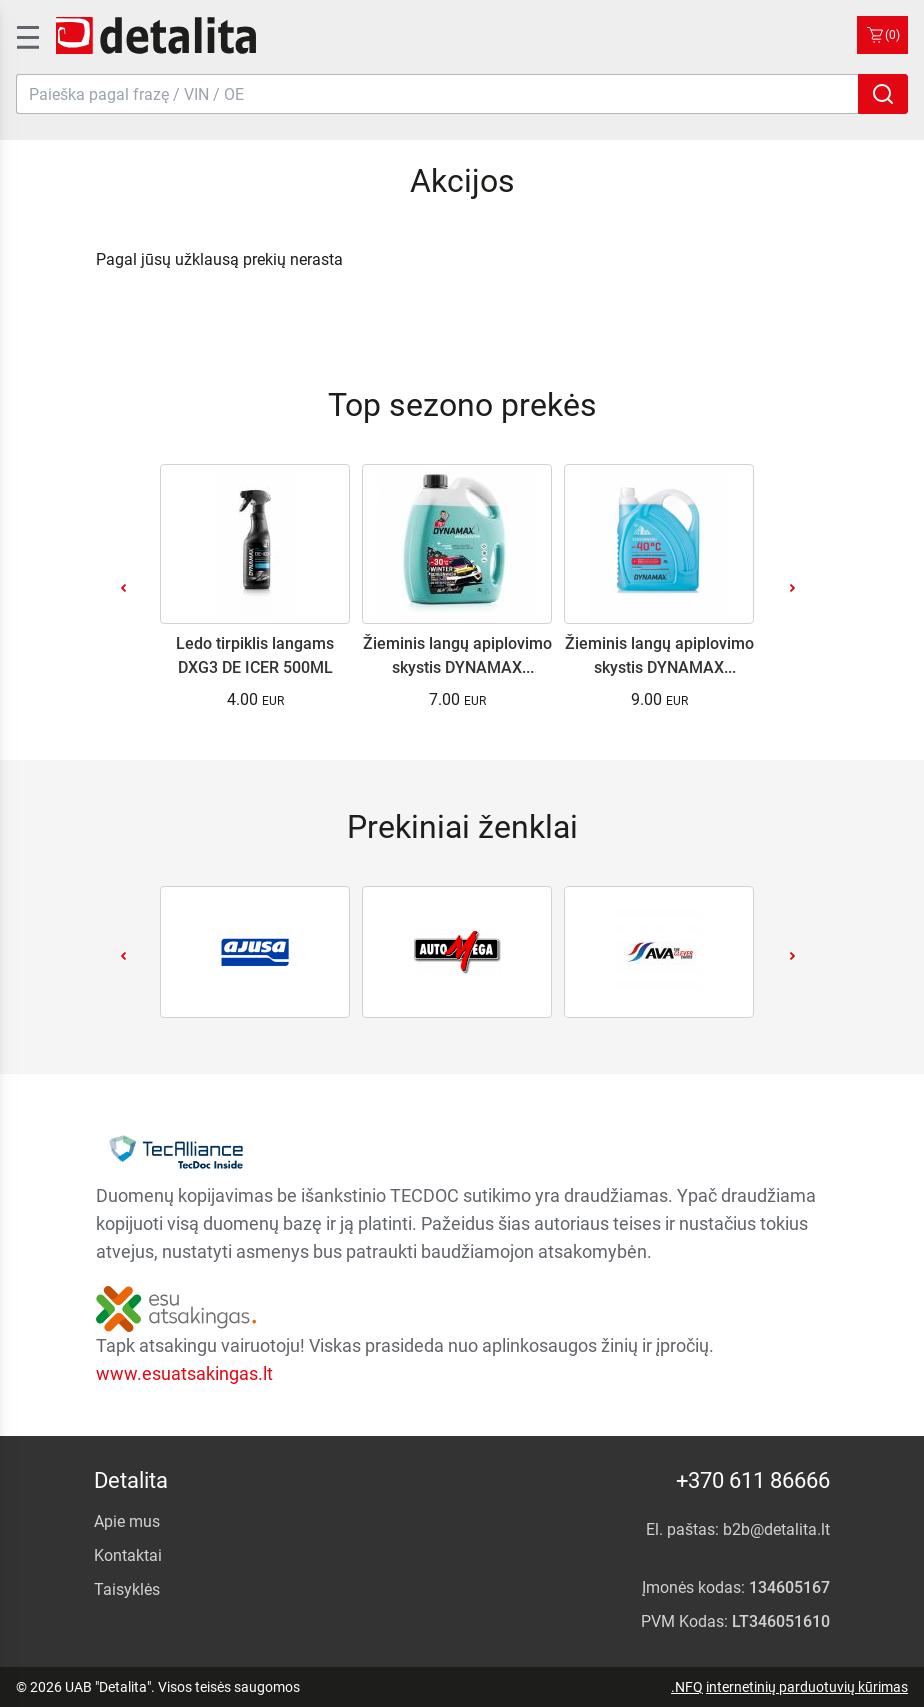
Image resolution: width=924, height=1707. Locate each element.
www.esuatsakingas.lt (184, 1373)
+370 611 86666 (753, 1480)
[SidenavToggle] (26, 35)
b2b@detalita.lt (776, 1529)
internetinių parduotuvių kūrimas (807, 1687)
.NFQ (687, 1687)
